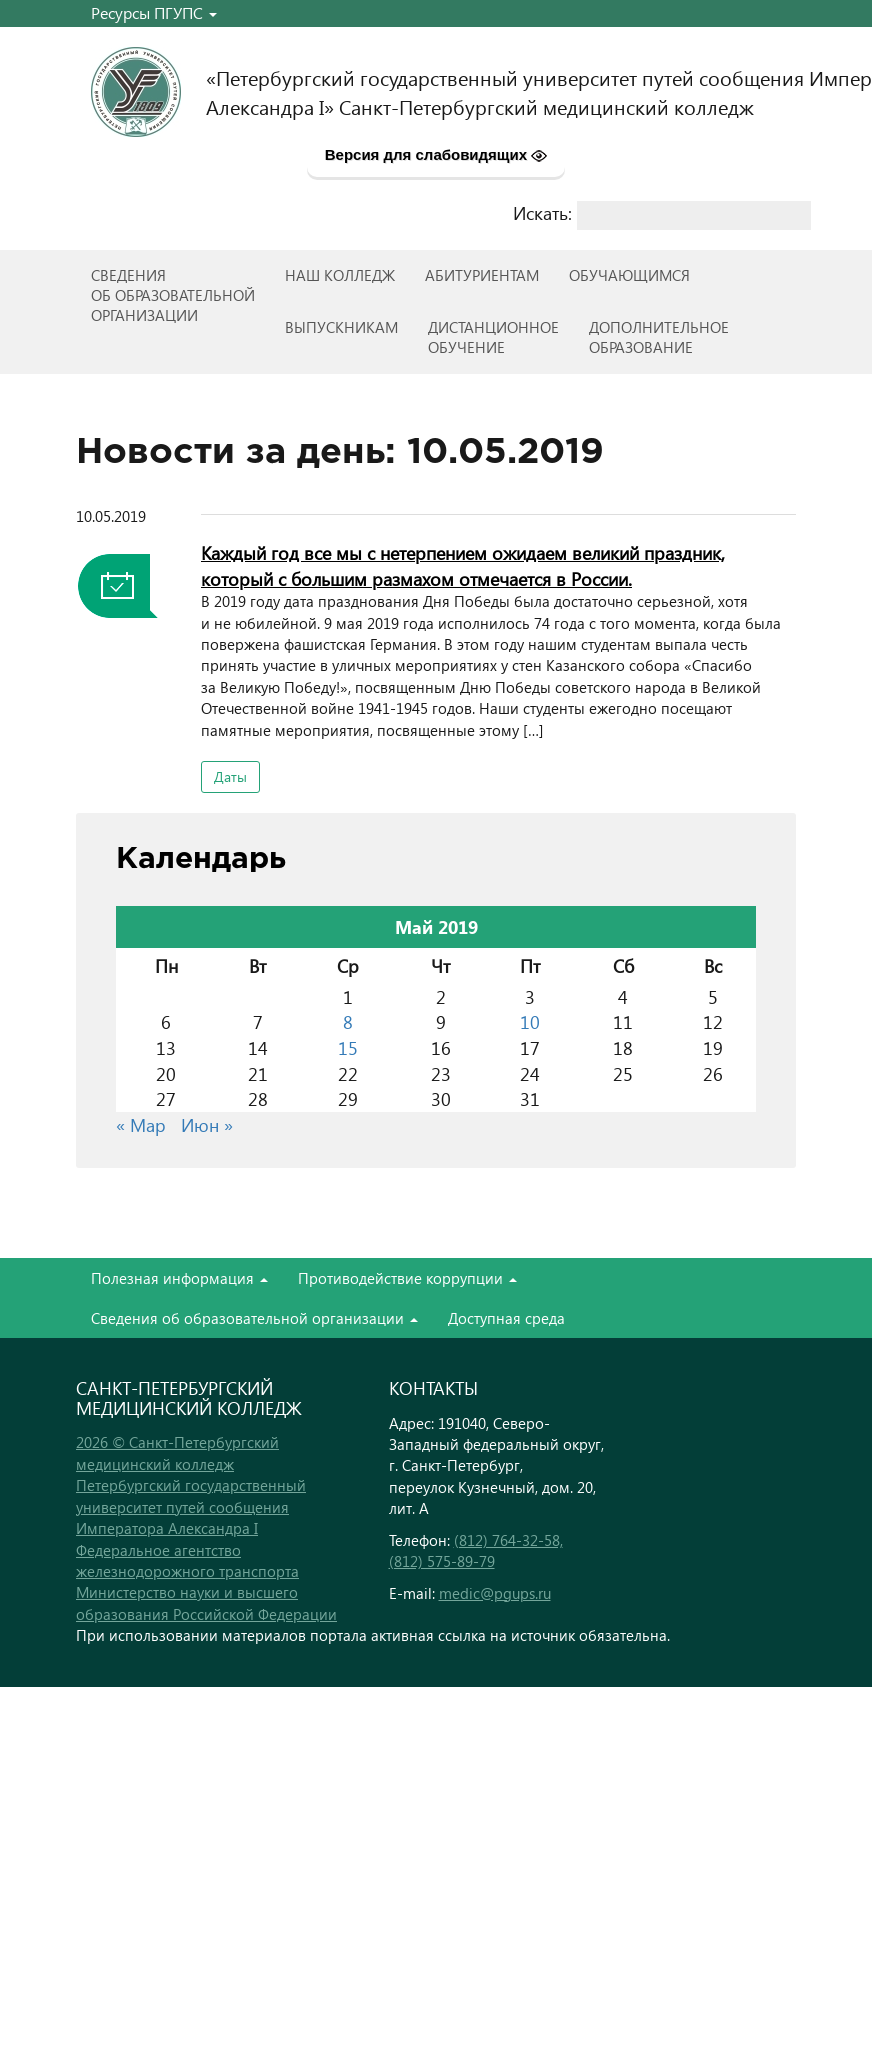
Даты (230, 776)
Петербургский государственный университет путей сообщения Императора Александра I (191, 1506)
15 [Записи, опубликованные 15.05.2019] (348, 1047)
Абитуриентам (482, 275)
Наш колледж (340, 275)
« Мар (141, 1124)
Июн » (207, 1124)
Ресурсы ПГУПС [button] (154, 12)
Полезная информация (179, 1278)
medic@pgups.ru (495, 1593)
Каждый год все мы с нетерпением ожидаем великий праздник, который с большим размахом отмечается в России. (463, 565)
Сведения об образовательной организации (254, 1318)
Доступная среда (506, 1318)
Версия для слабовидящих (436, 155)
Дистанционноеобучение (493, 337)
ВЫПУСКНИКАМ (341, 327)
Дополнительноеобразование (659, 337)
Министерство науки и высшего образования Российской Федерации (206, 1602)
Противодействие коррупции (407, 1278)
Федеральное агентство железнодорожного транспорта (187, 1560)
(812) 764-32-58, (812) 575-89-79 (476, 1550)
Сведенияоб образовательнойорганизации (173, 295)
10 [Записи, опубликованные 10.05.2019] (530, 1021)
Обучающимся (629, 275)
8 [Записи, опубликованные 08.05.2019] (348, 1021)
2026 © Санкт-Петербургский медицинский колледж (177, 1452)
